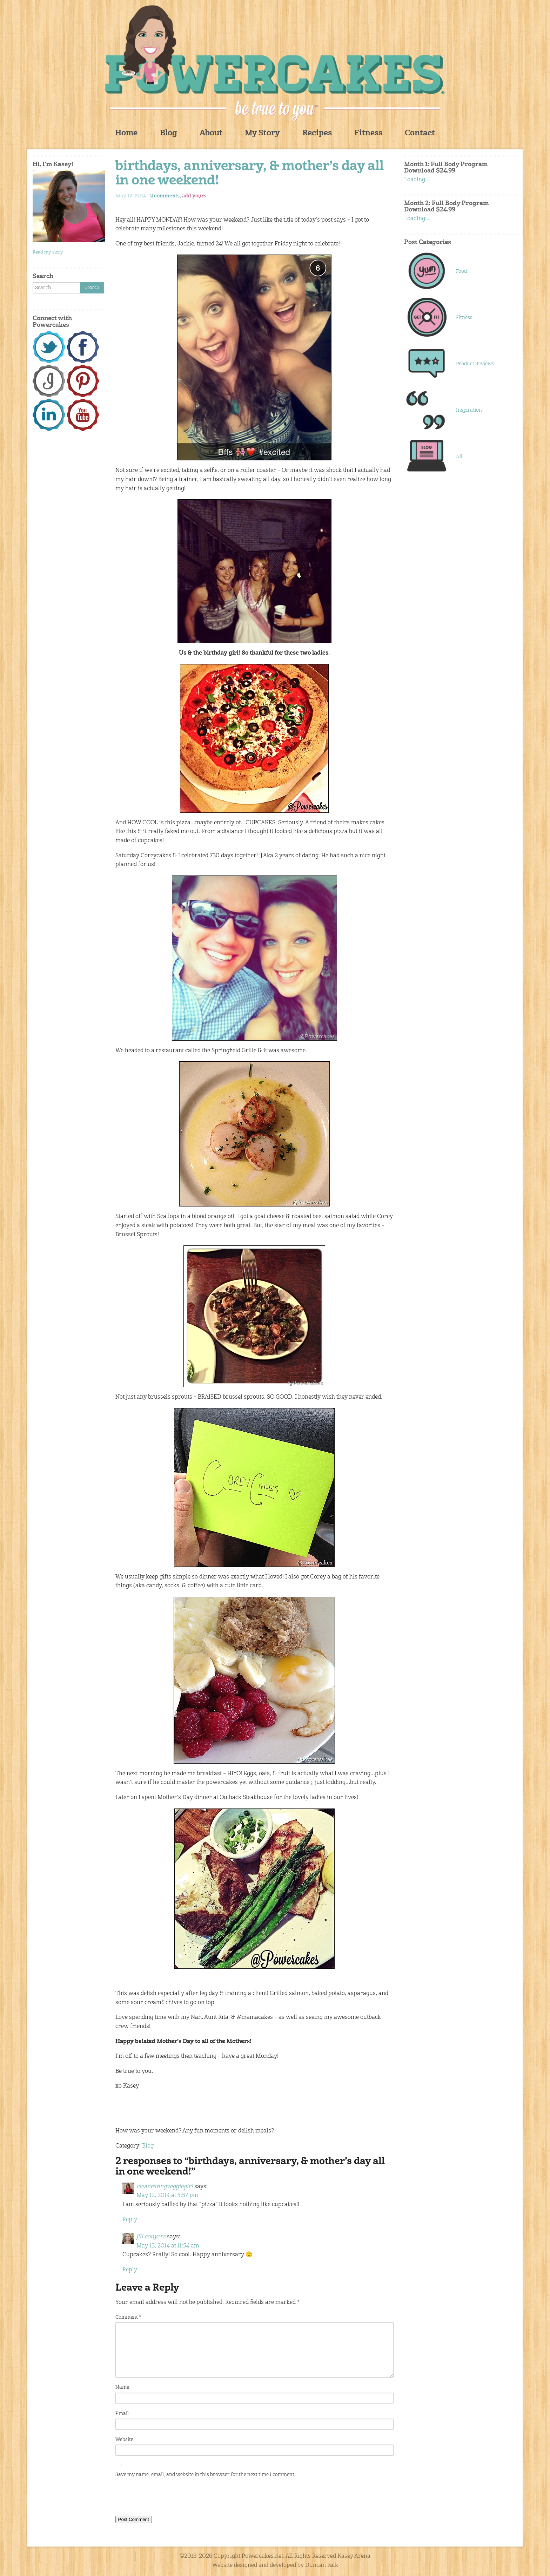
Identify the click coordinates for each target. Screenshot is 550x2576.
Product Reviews (475, 363)
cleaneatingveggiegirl (164, 2187)
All (459, 456)
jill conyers (151, 2237)
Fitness (368, 133)
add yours (194, 196)
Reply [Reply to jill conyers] (129, 2270)
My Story (262, 133)
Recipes (317, 133)
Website (124, 2439)
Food (461, 271)
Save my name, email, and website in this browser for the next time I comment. (205, 2474)
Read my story (48, 252)
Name (122, 2387)
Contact (420, 133)
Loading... (416, 180)
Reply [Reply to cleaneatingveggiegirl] (129, 2220)
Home (126, 133)
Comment (128, 2317)
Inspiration (469, 410)
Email (122, 2413)
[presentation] (168, 2498)
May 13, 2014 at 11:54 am (167, 2246)
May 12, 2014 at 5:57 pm (167, 2195)
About (211, 133)
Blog (168, 133)
